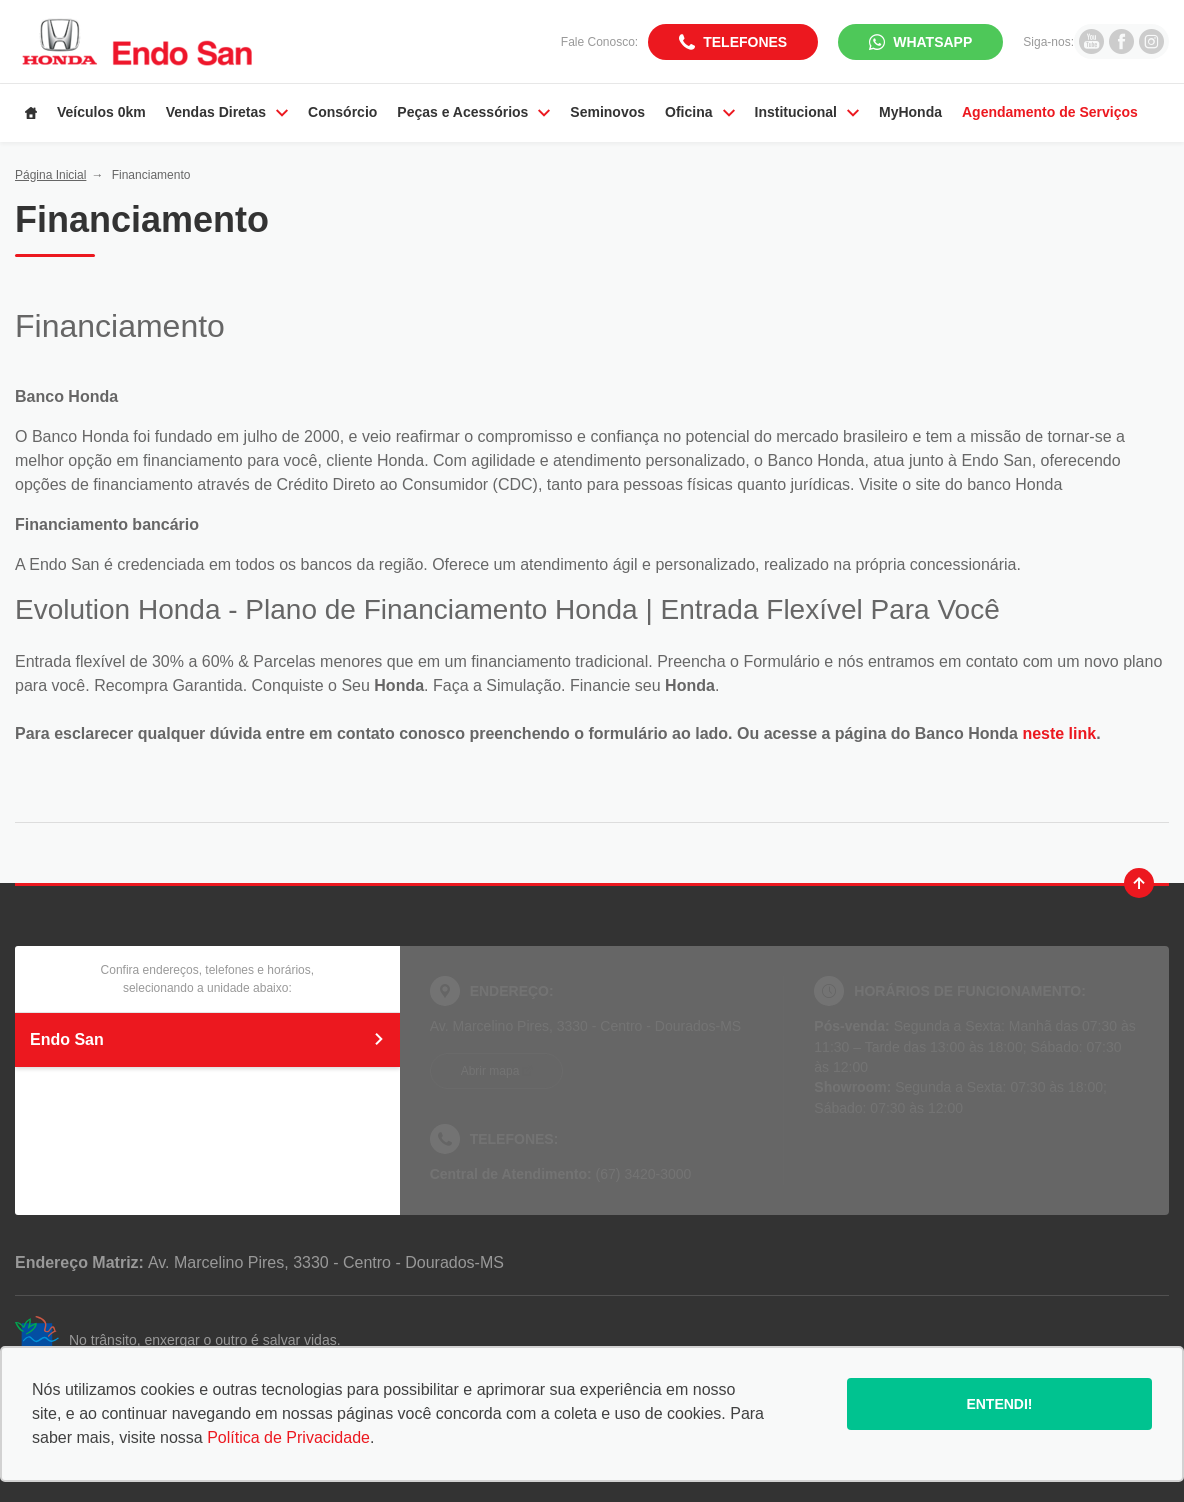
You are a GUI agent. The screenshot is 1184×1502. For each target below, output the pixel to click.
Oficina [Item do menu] (699, 112)
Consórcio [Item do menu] (342, 112)
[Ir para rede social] (1091, 41)
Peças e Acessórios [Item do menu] (473, 112)
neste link (1059, 733)
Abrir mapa (490, 1071)
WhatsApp (932, 42)
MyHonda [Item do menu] (910, 112)
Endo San (207, 1039)
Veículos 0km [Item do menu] (101, 112)
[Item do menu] (31, 113)
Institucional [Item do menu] (807, 112)
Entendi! (999, 1404)
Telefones (745, 42)
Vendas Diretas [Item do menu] (227, 112)
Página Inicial (50, 175)
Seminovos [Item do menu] (607, 112)
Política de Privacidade (288, 1437)
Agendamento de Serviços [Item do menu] (1050, 112)
